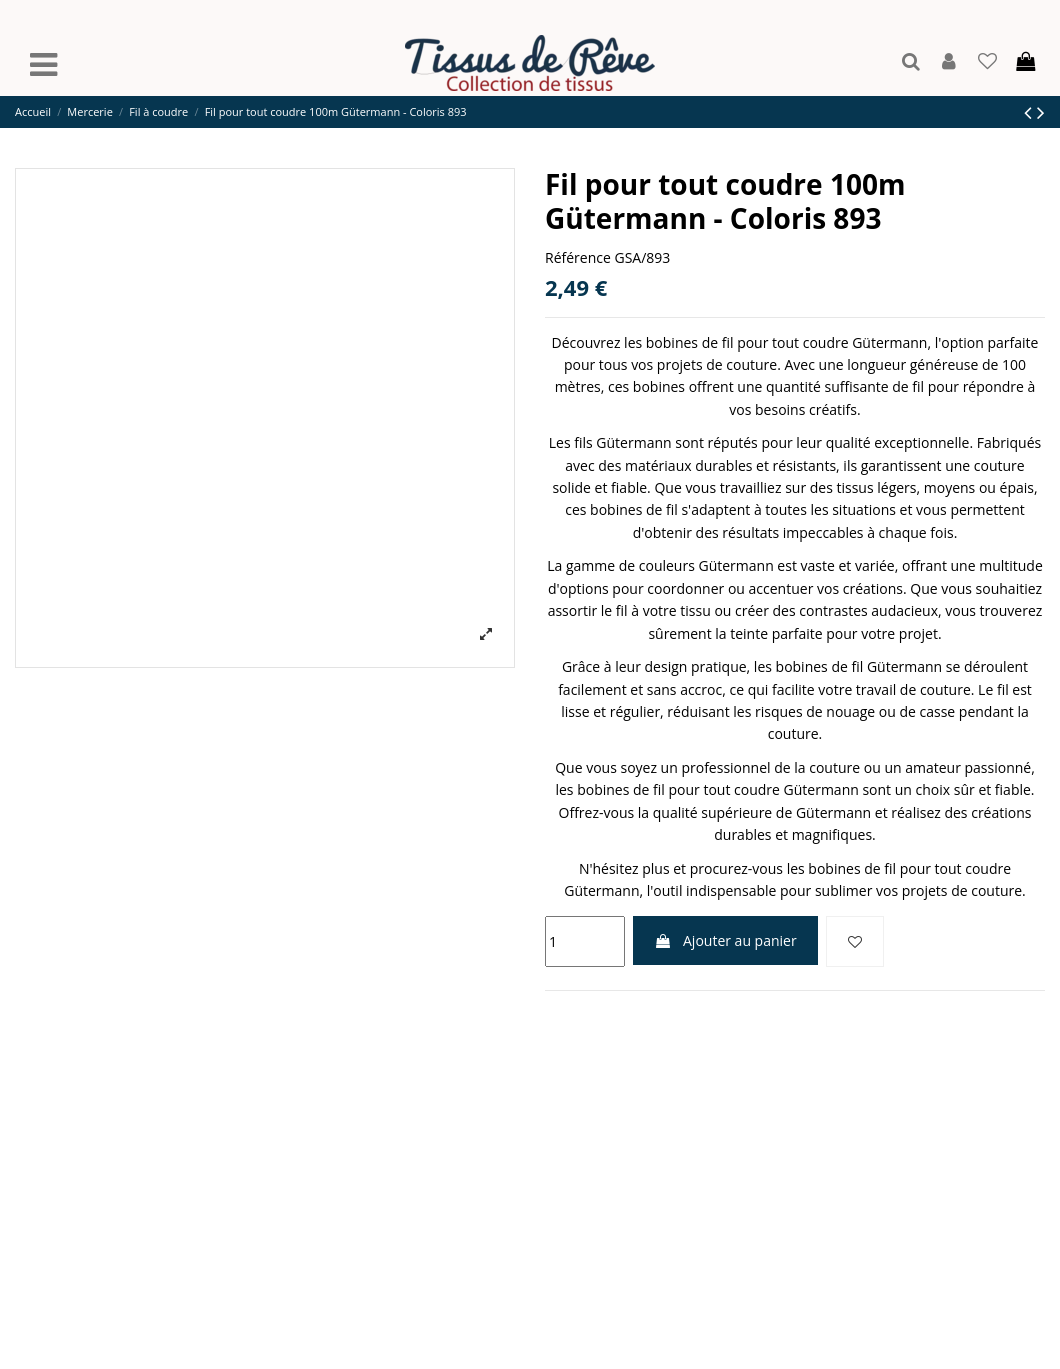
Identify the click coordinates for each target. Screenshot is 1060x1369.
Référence (578, 257)
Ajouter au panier (725, 940)
